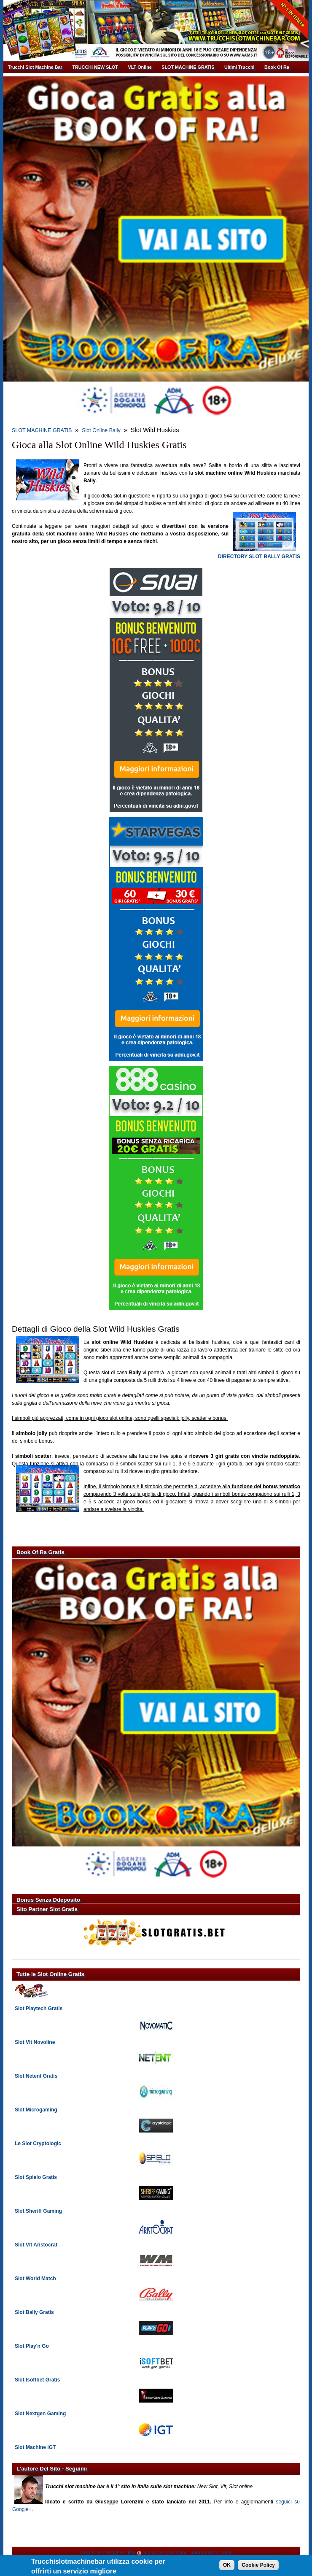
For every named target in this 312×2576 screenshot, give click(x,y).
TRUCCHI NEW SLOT (95, 67)
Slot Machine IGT (35, 2447)
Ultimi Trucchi (239, 67)
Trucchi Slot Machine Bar (35, 67)
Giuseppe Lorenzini (164, 2553)
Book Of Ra (276, 67)
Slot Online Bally (101, 430)
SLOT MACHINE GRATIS (187, 67)
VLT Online (140, 67)
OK (227, 2568)
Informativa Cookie (212, 2553)
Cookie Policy (258, 2568)
